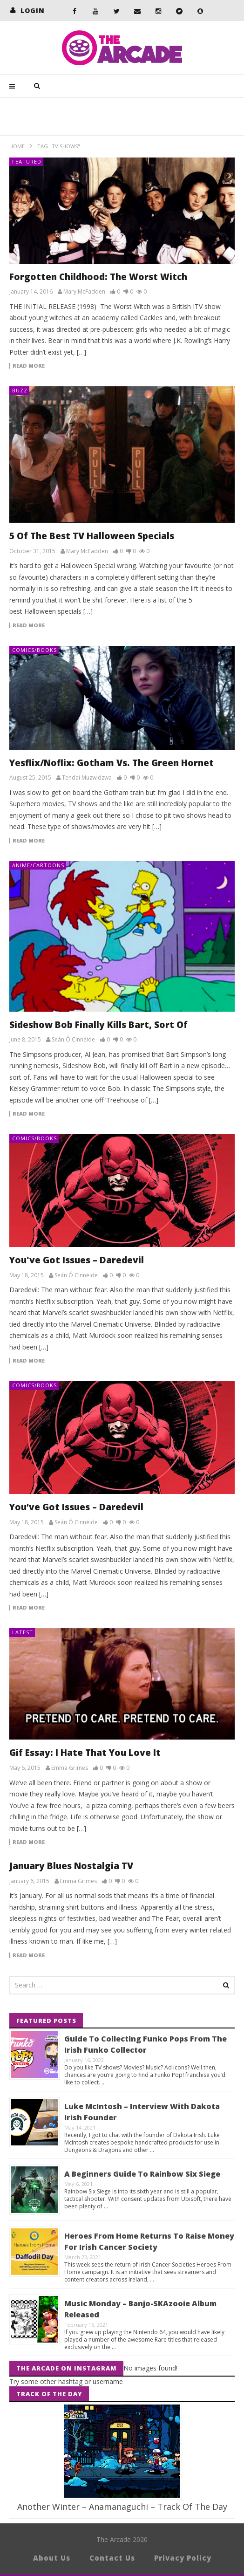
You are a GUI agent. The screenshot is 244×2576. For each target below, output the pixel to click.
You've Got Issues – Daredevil (76, 1260)
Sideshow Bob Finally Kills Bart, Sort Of (98, 1025)
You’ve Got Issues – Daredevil (76, 1507)
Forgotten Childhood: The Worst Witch (98, 277)
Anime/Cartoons (38, 865)
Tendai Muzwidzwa (87, 777)
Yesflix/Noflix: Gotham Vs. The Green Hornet (111, 763)
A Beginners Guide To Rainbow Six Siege (142, 2174)
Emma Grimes (69, 1768)
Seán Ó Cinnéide (73, 1039)
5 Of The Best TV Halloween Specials (91, 536)
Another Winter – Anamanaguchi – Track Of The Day (122, 2506)
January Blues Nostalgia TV (71, 1866)
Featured (26, 161)
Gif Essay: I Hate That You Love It (85, 1753)
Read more (29, 366)
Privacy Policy (182, 2557)
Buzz (19, 390)
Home (17, 146)
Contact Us (112, 2557)
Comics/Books (34, 649)
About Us (51, 2557)
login (32, 10)
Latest (22, 1632)
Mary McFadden (84, 291)
